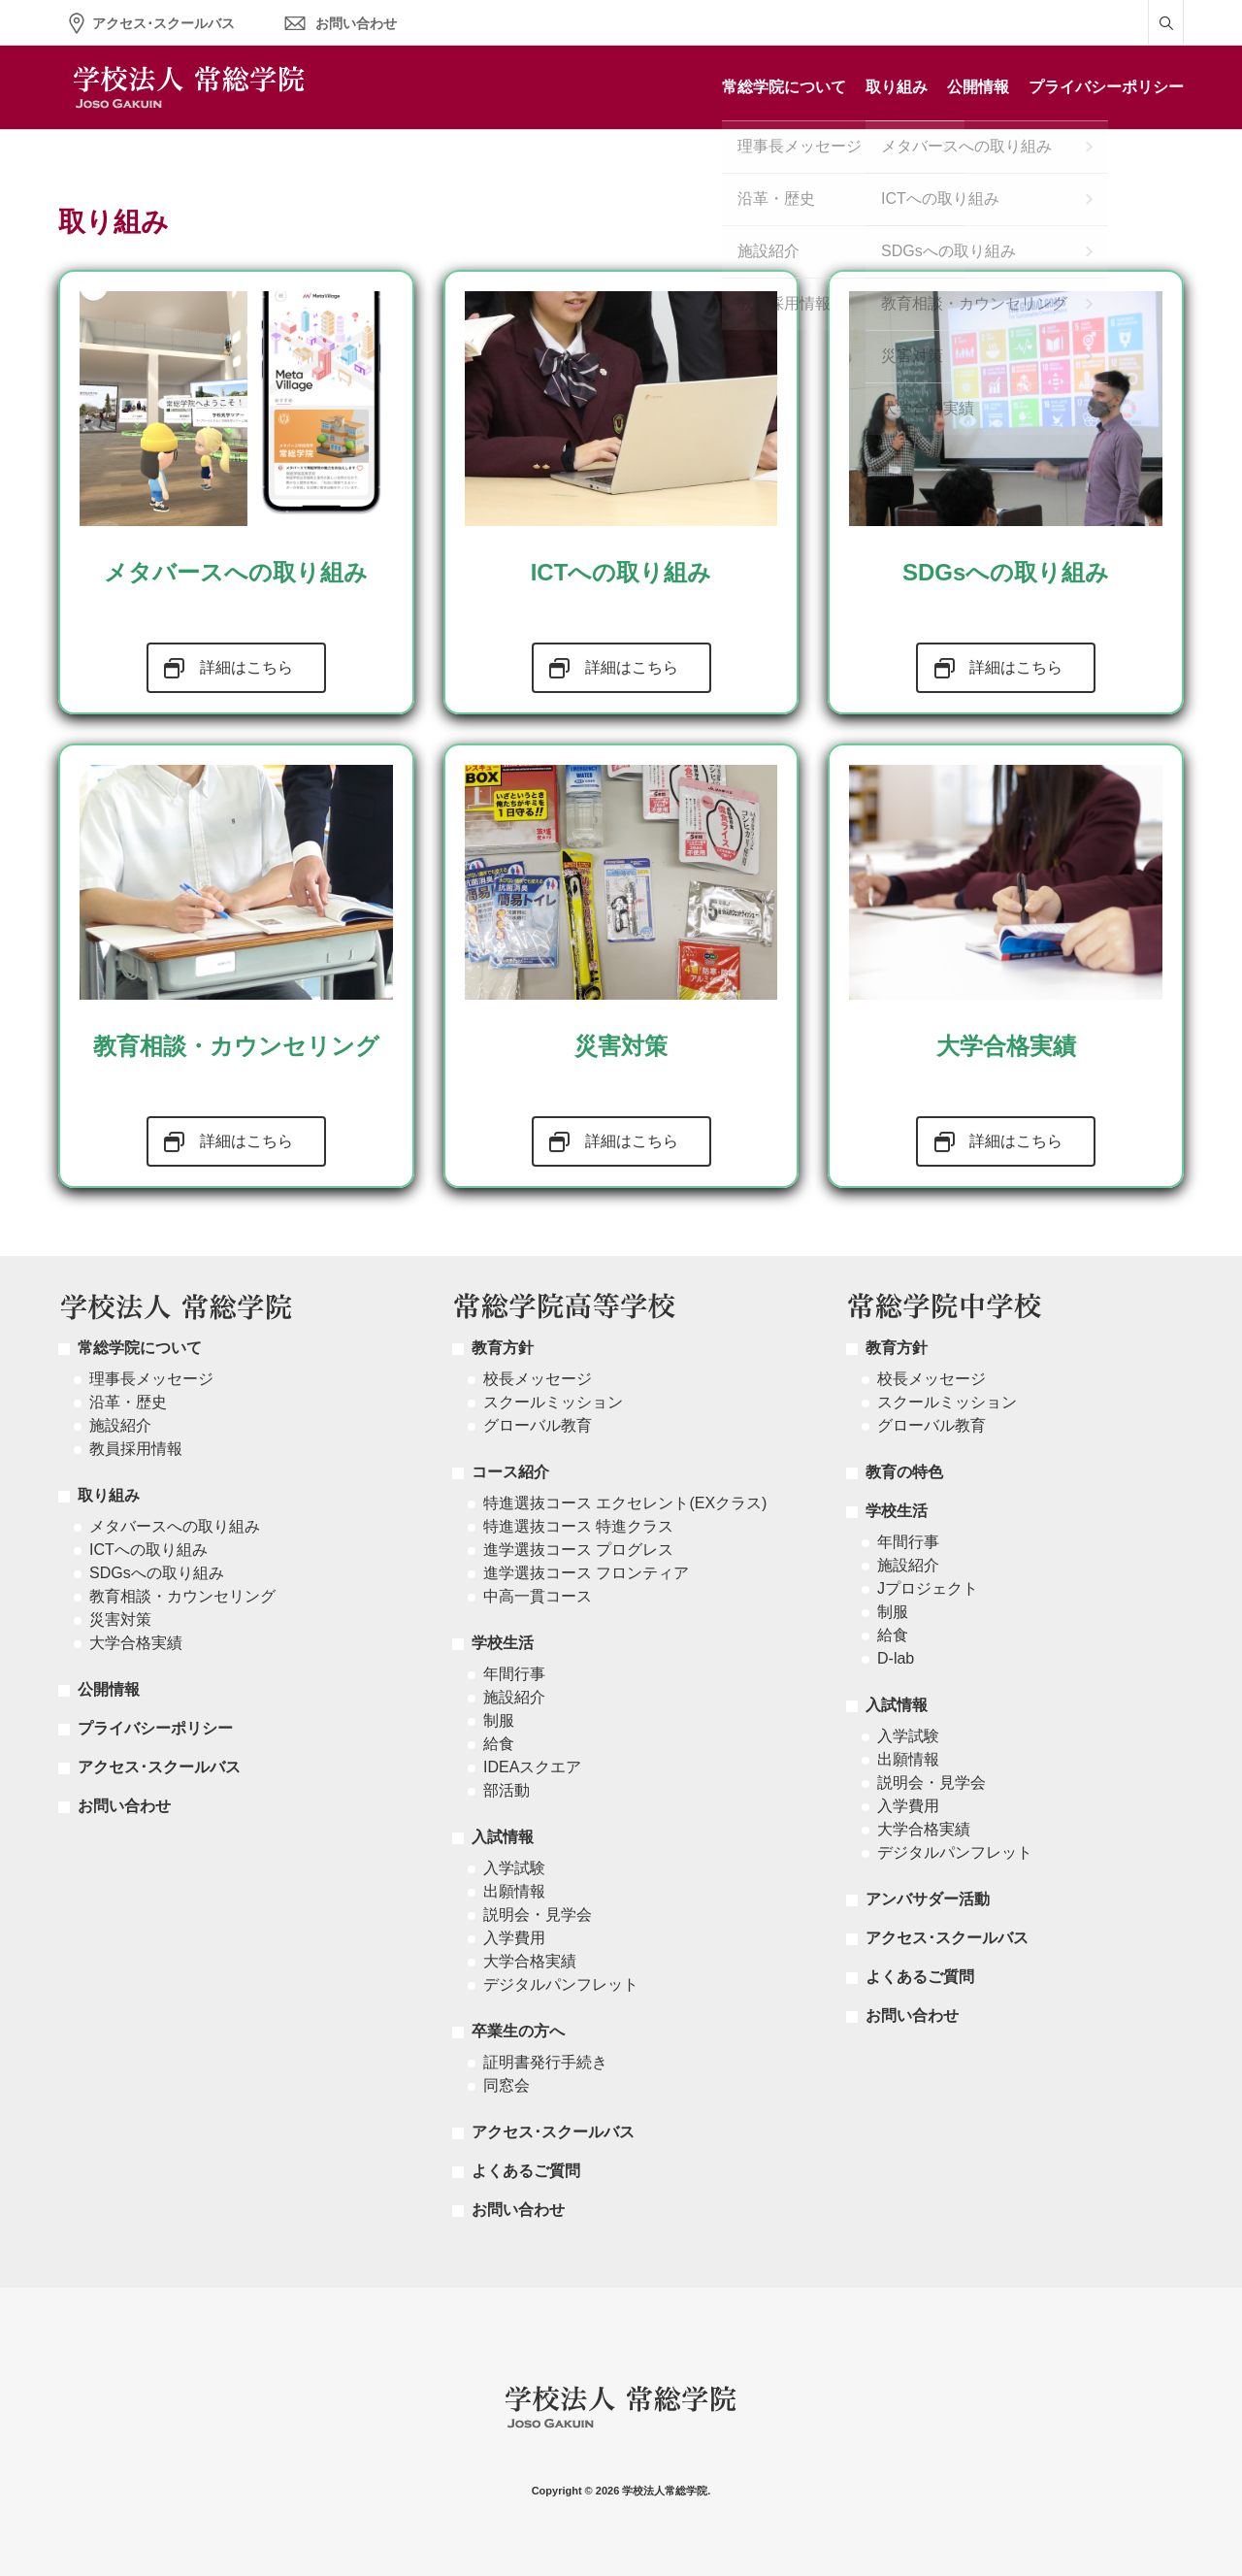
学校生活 (503, 1643)
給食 (498, 1743)
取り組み (897, 87)
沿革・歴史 (128, 1402)
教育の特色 (904, 1472)
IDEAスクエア (532, 1767)
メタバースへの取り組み (174, 1526)
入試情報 (503, 1837)
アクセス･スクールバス (163, 23)
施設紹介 (120, 1425)
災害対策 (120, 1619)
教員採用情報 (135, 1448)
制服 (498, 1720)
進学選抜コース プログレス (578, 1549)
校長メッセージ (537, 1379)
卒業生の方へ (518, 2031)
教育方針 (503, 1347)
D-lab (895, 1658)
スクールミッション (553, 1402)
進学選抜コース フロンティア (586, 1573)
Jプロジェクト (927, 1588)
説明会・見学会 (537, 1914)
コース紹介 (510, 1472)
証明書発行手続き (545, 2062)
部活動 (506, 1790)
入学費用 (514, 1938)
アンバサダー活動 (928, 1899)
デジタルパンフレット (560, 1984)
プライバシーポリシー (1106, 87)
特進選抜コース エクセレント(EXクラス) (625, 1503)
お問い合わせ (356, 23)
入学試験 (514, 1868)
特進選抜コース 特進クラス (578, 1526)
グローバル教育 (537, 1425)
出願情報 (514, 1891)
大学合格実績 (135, 1643)
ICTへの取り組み (148, 1549)
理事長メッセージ (151, 1379)
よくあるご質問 (526, 2171)
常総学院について (784, 87)
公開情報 (978, 87)
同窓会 (506, 2085)
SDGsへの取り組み (156, 1573)
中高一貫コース (537, 1596)
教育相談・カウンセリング (182, 1596)
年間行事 (514, 1674)
